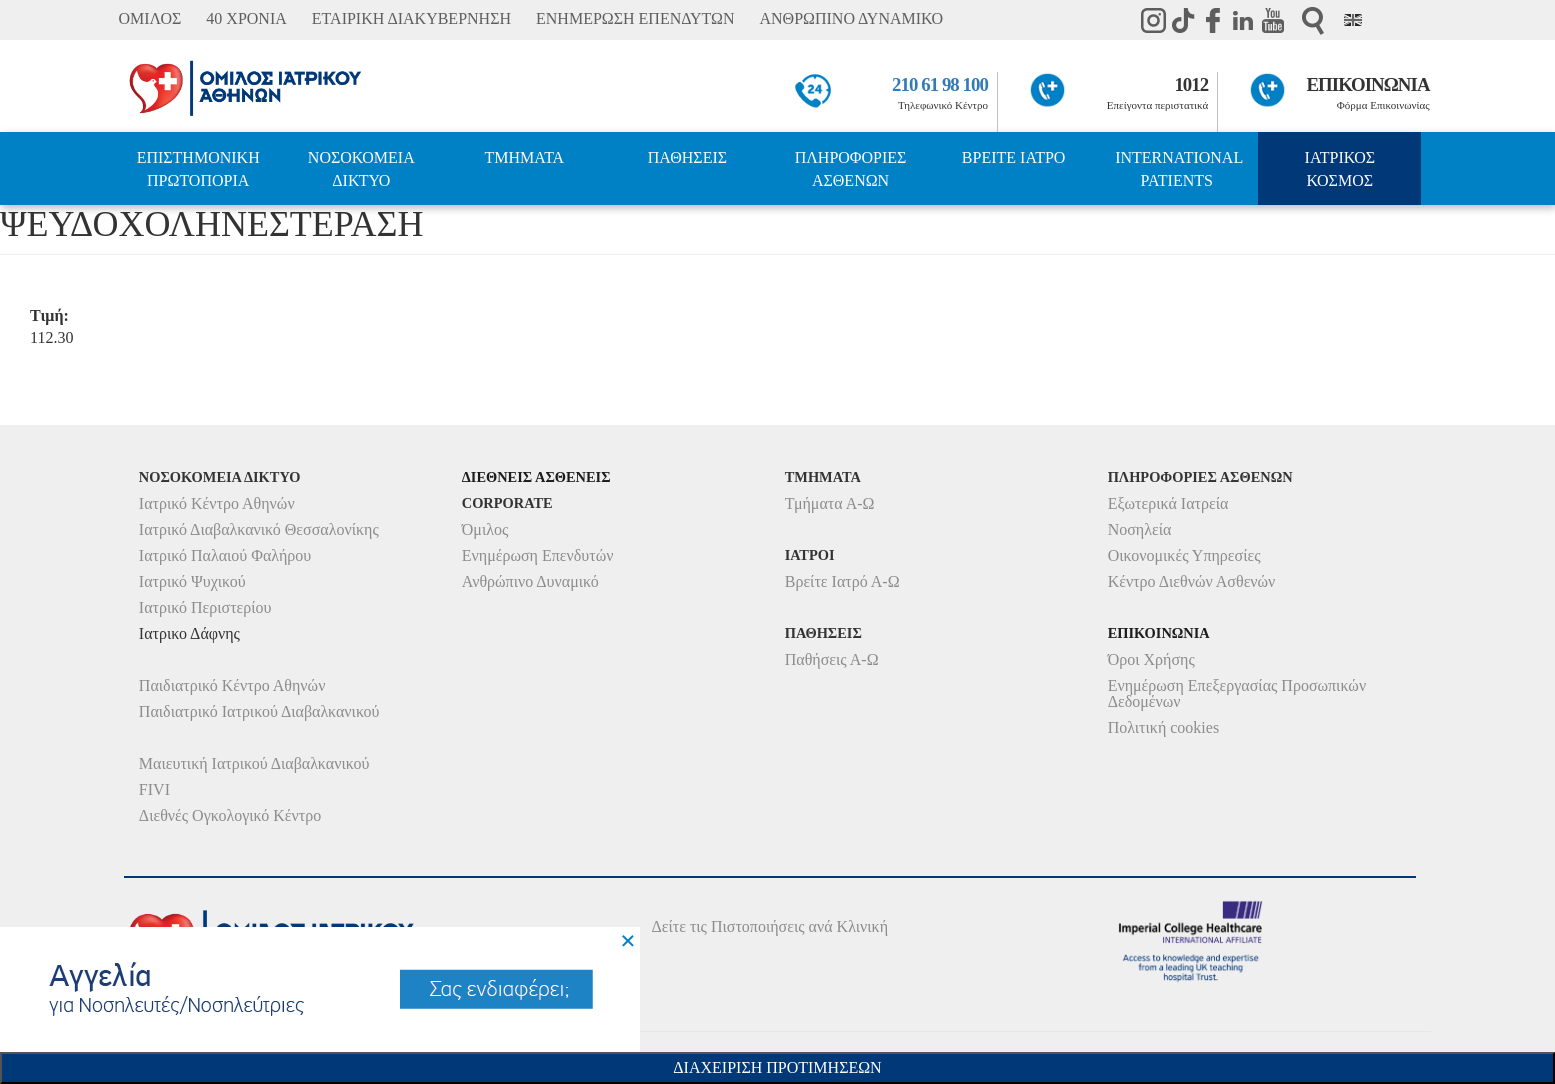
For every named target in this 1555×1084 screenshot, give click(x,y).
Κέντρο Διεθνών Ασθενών (1192, 581)
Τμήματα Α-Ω (830, 503)
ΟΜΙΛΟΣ (149, 18)
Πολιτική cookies (1163, 727)
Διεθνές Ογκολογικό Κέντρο (230, 815)
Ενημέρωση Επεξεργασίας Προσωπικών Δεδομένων (1237, 693)
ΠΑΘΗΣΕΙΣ (687, 157)
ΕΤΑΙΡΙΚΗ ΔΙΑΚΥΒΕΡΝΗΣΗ (411, 18)
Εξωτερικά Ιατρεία (1168, 503)
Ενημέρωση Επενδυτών (538, 555)
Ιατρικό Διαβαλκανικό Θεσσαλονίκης (259, 529)
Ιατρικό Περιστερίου (205, 607)
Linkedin (1243, 20)
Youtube (1273, 20)
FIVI (154, 789)
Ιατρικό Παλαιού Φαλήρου (225, 555)
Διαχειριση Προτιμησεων (777, 1067)
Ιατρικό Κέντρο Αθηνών (217, 503)
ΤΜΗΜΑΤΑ (525, 157)
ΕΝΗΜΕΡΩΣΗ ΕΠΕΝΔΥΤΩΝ (635, 18)
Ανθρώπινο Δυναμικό (530, 581)
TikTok (1183, 20)
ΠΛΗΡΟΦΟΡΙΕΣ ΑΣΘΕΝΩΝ (851, 169)
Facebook (1213, 20)
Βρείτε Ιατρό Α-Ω (842, 581)
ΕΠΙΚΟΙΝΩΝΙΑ (1367, 84)
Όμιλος (485, 529)
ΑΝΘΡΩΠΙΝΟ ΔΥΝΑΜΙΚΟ (852, 18)
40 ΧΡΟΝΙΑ (246, 18)
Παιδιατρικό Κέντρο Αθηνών (232, 685)
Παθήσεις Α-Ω (832, 659)
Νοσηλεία (1140, 529)
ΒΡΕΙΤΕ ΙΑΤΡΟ (1014, 157)
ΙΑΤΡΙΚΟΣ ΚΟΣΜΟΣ (1340, 169)
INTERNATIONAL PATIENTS (1179, 169)
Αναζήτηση (1313, 20)
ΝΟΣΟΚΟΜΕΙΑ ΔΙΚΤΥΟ (361, 169)
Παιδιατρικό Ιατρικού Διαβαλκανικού (259, 711)
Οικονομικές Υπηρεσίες (1184, 555)
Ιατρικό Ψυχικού (192, 581)
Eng (1353, 20)
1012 (1191, 84)
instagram (1153, 20)
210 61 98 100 (940, 84)
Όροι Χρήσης (1151, 659)
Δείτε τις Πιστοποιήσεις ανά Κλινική (769, 926)
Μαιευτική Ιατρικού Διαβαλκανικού (254, 763)
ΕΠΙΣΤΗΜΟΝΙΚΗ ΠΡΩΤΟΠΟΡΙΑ (198, 169)
